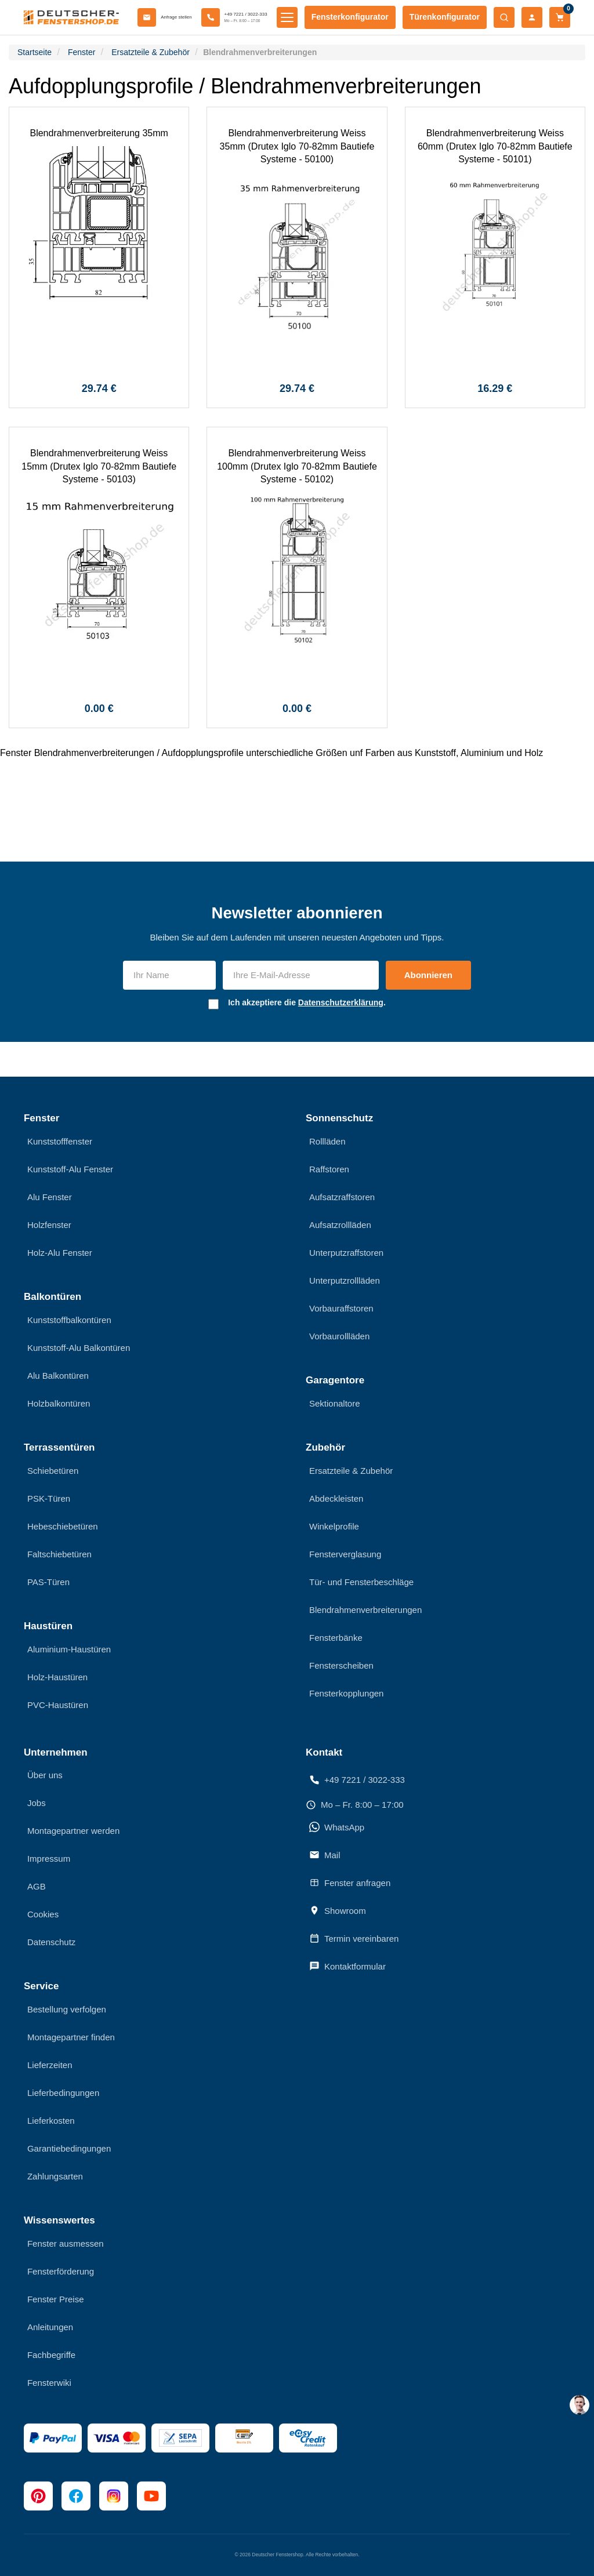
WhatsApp (336, 1827)
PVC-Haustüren (57, 1705)
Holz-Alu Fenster (59, 1253)
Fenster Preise (55, 2299)
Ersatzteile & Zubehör (351, 1471)
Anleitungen (50, 2327)
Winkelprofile (334, 1526)
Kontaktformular (347, 1966)
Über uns (45, 1775)
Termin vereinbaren (354, 1938)
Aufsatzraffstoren (342, 1197)
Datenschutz (51, 1942)
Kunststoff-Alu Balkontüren (78, 1348)
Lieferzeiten (50, 2065)
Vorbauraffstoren (341, 1308)
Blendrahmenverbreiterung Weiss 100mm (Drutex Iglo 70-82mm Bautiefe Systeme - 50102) (297, 466)
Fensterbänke (336, 1638)
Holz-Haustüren (57, 1677)
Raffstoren (329, 1169)
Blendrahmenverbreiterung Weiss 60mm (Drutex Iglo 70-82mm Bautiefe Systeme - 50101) (495, 146)
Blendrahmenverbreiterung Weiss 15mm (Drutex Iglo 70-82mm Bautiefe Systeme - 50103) (98, 466)
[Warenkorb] (559, 17)
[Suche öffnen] (504, 17)
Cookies (43, 1914)
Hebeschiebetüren (62, 1526)
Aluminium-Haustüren (69, 1649)
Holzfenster (49, 1225)
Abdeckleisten (336, 1498)
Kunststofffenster (59, 1141)
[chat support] (579, 2404)
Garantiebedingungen (69, 2148)
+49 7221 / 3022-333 (357, 1780)
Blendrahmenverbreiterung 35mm (99, 133)
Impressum (48, 1858)
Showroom (337, 1910)
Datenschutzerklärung (340, 1002)
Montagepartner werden (73, 1831)
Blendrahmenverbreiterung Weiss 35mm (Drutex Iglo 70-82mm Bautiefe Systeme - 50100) (297, 146)
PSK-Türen (48, 1498)
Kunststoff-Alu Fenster (70, 1169)
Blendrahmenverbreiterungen (365, 1610)
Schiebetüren (52, 1471)
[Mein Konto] (531, 17)
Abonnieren (428, 975)
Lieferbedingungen (63, 2093)
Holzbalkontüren (58, 1403)
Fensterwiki (49, 2383)
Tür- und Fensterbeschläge (361, 1582)
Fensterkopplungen (346, 1693)
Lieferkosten (51, 2121)
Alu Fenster (49, 1197)
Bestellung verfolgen (66, 2009)
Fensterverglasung (345, 1554)
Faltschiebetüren (59, 1554)
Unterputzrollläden (344, 1280)
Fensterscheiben (341, 1665)
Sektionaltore (334, 1403)
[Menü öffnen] (287, 17)
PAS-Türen (48, 1582)
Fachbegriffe (51, 2355)
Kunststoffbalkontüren (69, 1320)
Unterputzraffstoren (346, 1253)
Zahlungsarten (55, 2176)
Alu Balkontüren (58, 1375)
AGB (36, 1886)
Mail (325, 1855)
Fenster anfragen (349, 1882)
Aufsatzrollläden (340, 1225)
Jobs (36, 1803)
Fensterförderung (60, 2271)
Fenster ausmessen (65, 2243)
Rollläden (327, 1141)
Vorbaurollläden (339, 1336)
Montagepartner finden (71, 2037)
